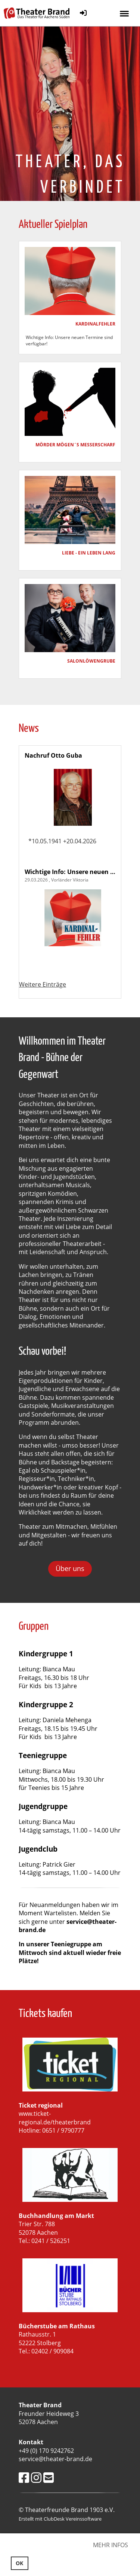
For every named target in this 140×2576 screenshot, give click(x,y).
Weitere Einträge (42, 984)
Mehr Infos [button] (110, 2545)
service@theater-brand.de (67, 1926)
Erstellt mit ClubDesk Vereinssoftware (60, 2518)
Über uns (70, 1568)
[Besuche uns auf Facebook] (24, 2477)
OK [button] (19, 2563)
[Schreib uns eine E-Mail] (48, 2477)
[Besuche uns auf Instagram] (36, 2477)
